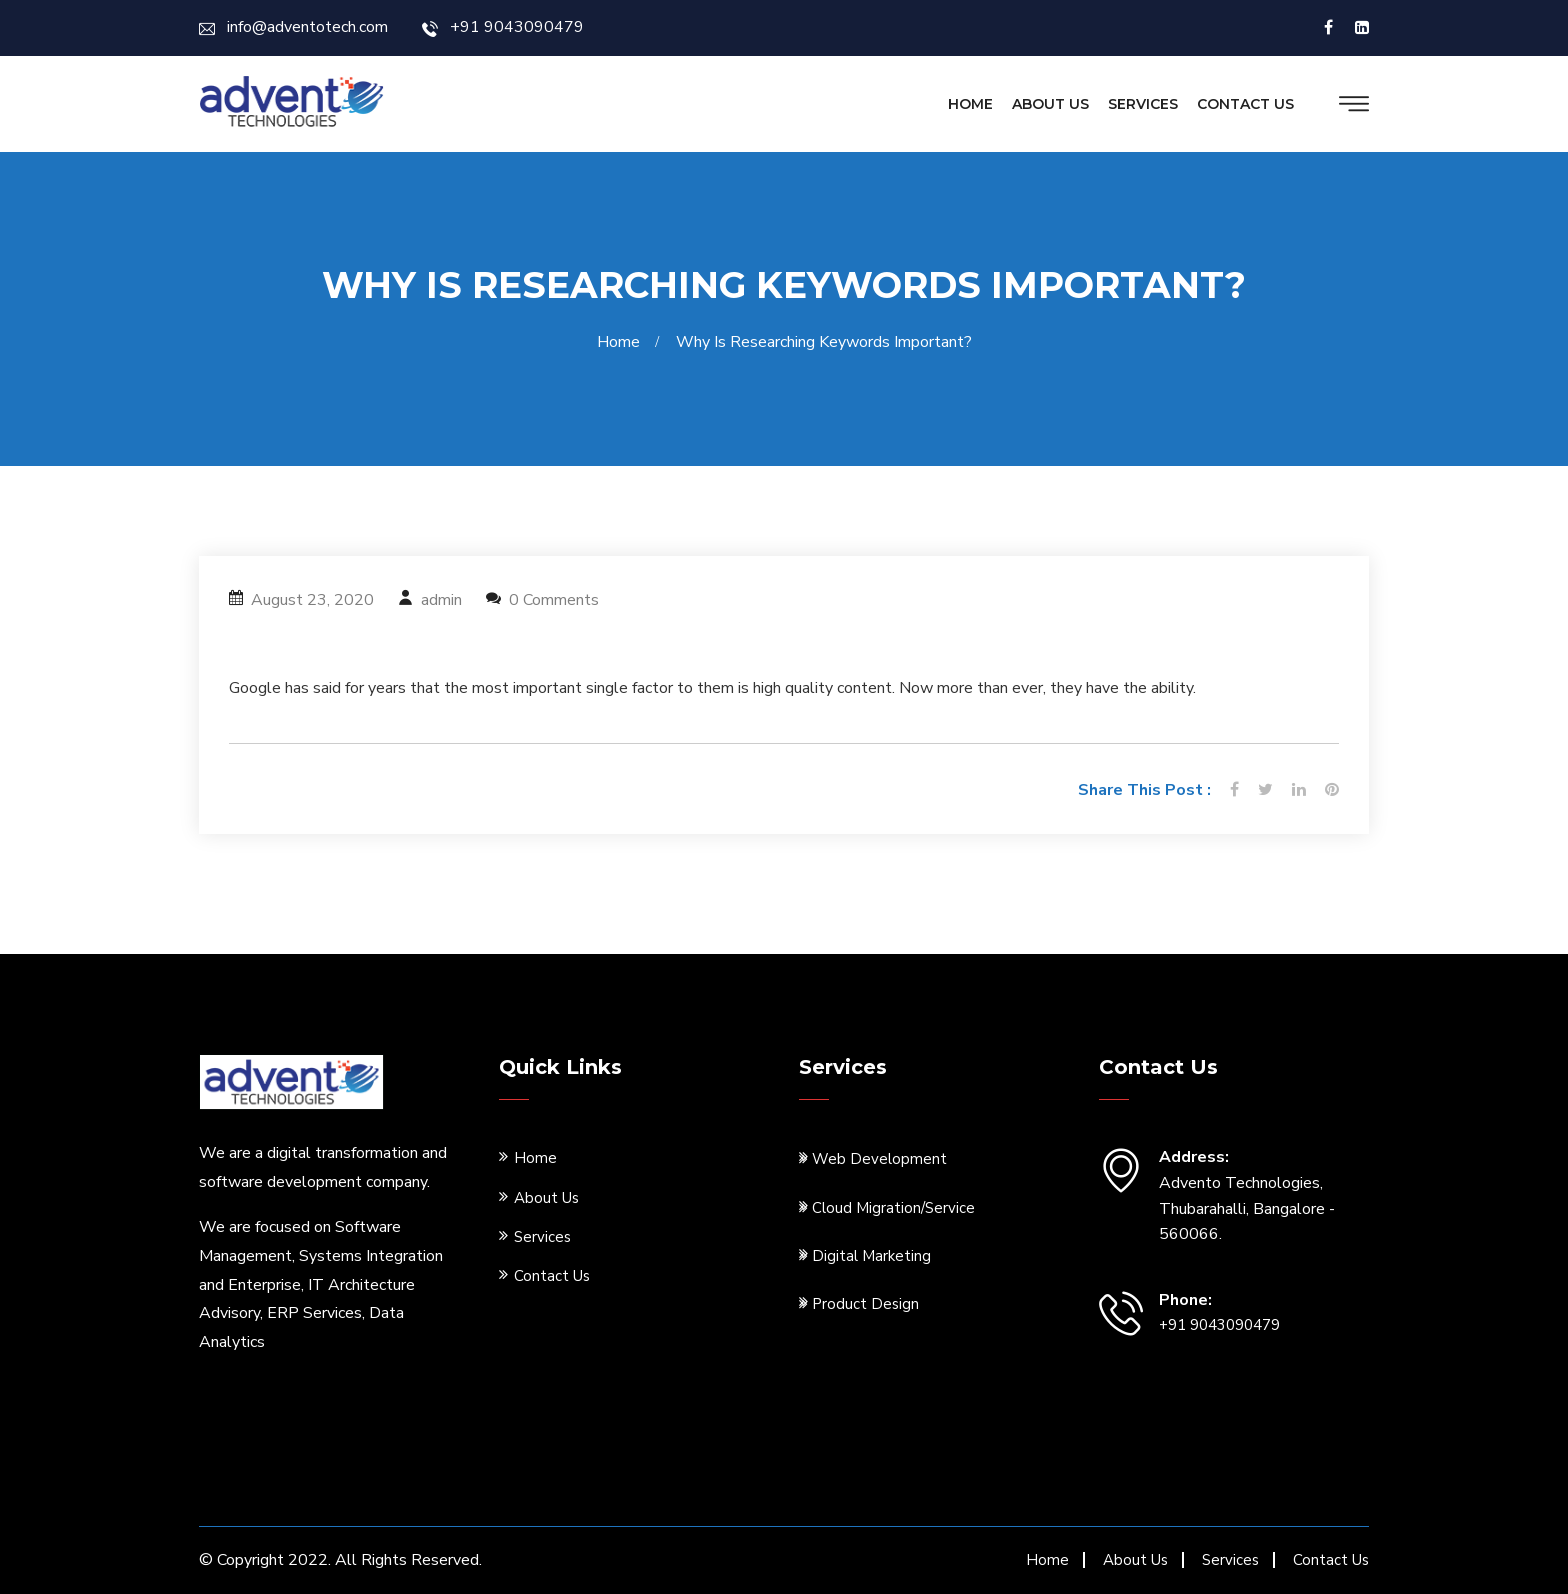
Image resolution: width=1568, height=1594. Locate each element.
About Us (1050, 104)
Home (970, 104)
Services (1143, 104)
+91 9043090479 (503, 27)
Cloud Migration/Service (887, 1207)
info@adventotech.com (293, 27)
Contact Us (1245, 104)
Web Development (873, 1158)
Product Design (859, 1303)
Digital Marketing (865, 1255)
